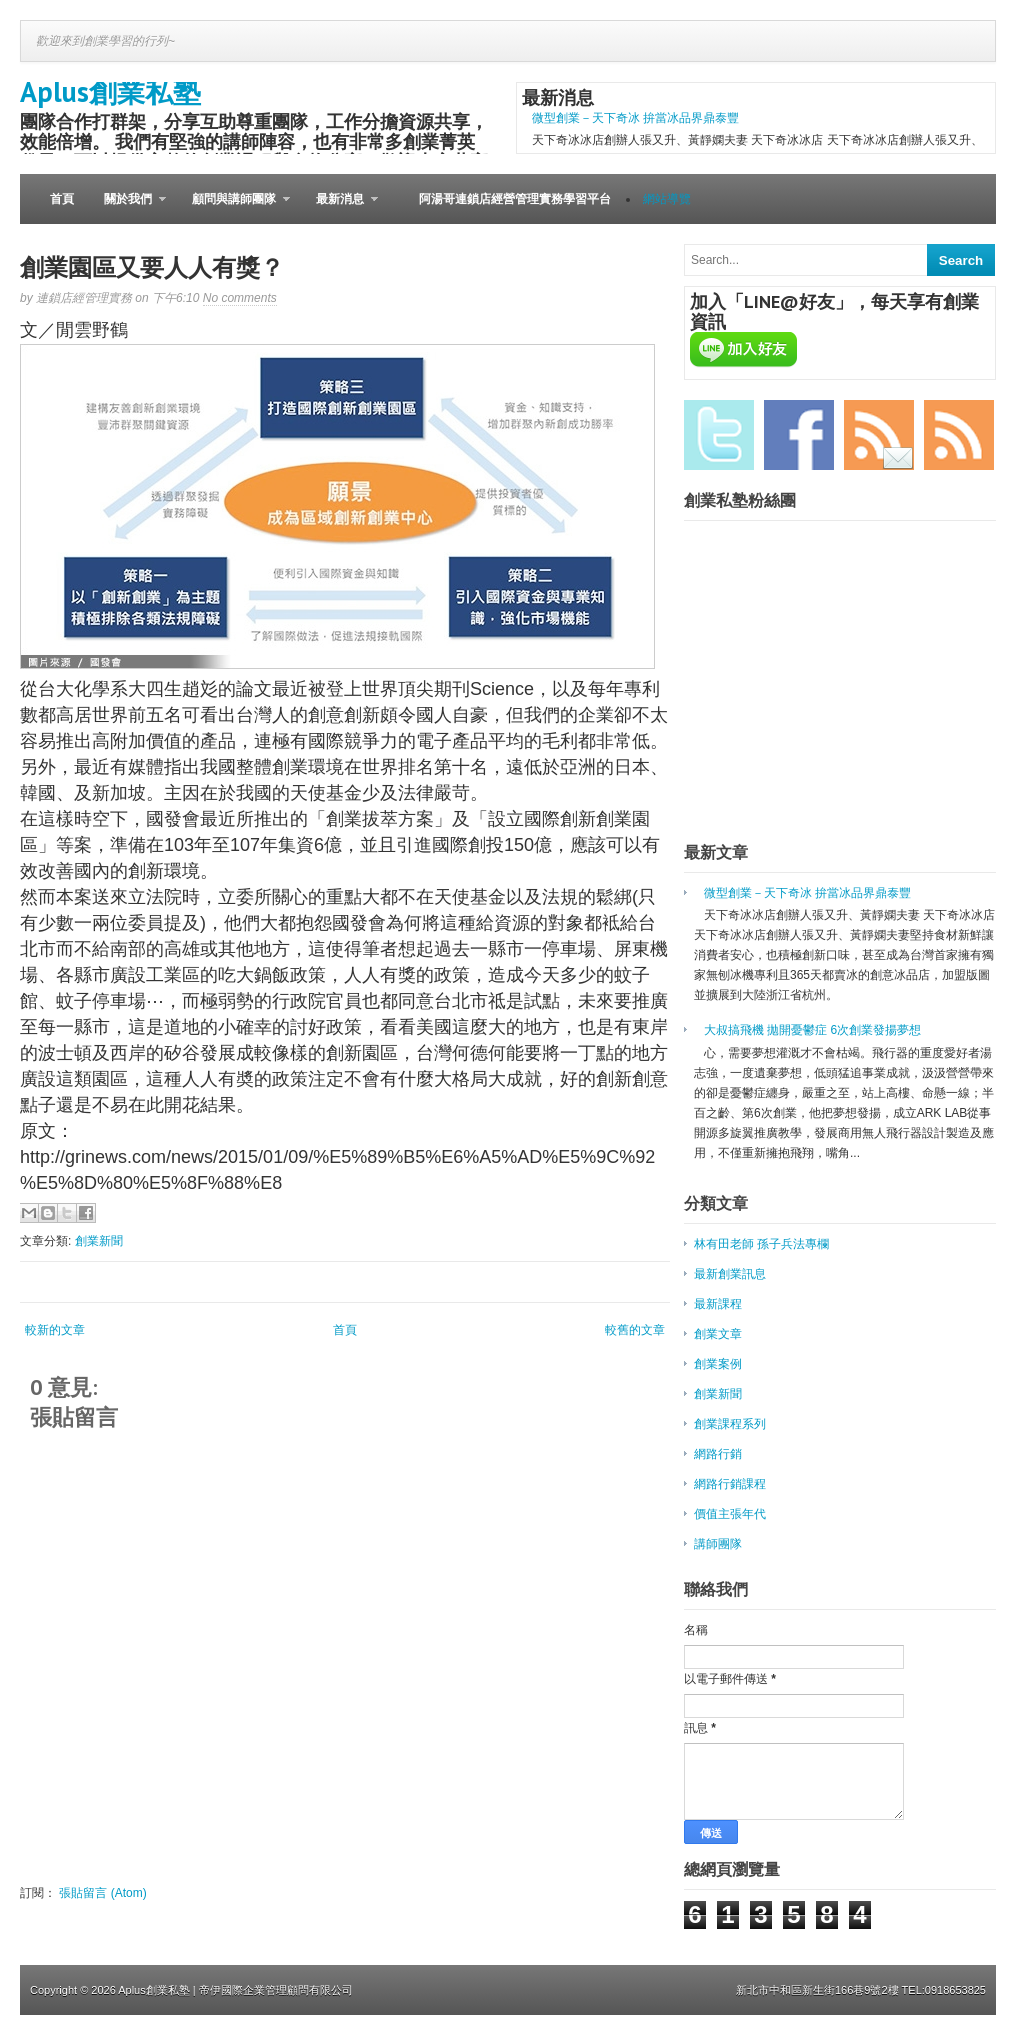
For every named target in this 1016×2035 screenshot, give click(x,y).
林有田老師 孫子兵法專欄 (761, 1244)
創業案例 (718, 1364)
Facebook (799, 435)
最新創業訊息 (730, 1274)
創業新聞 (99, 1241)
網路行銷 (718, 1454)
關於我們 (127, 208)
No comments (240, 298)
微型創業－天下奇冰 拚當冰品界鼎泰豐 (635, 118)
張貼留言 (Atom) (102, 1893)
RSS (959, 435)
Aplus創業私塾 (110, 91)
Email (879, 435)
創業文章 (718, 1334)
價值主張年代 (730, 1514)
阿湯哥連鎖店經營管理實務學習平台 (515, 199)
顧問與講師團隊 (233, 208)
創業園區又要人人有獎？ (152, 267)
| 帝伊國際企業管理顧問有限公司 (273, 1990)
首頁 (62, 199)
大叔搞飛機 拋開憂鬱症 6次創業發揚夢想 (812, 1030)
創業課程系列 (730, 1424)
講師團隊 (718, 1544)
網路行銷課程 (730, 1484)
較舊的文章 (635, 1330)
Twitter (719, 435)
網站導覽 (667, 199)
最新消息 (339, 208)
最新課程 (718, 1304)
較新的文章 (55, 1330)
